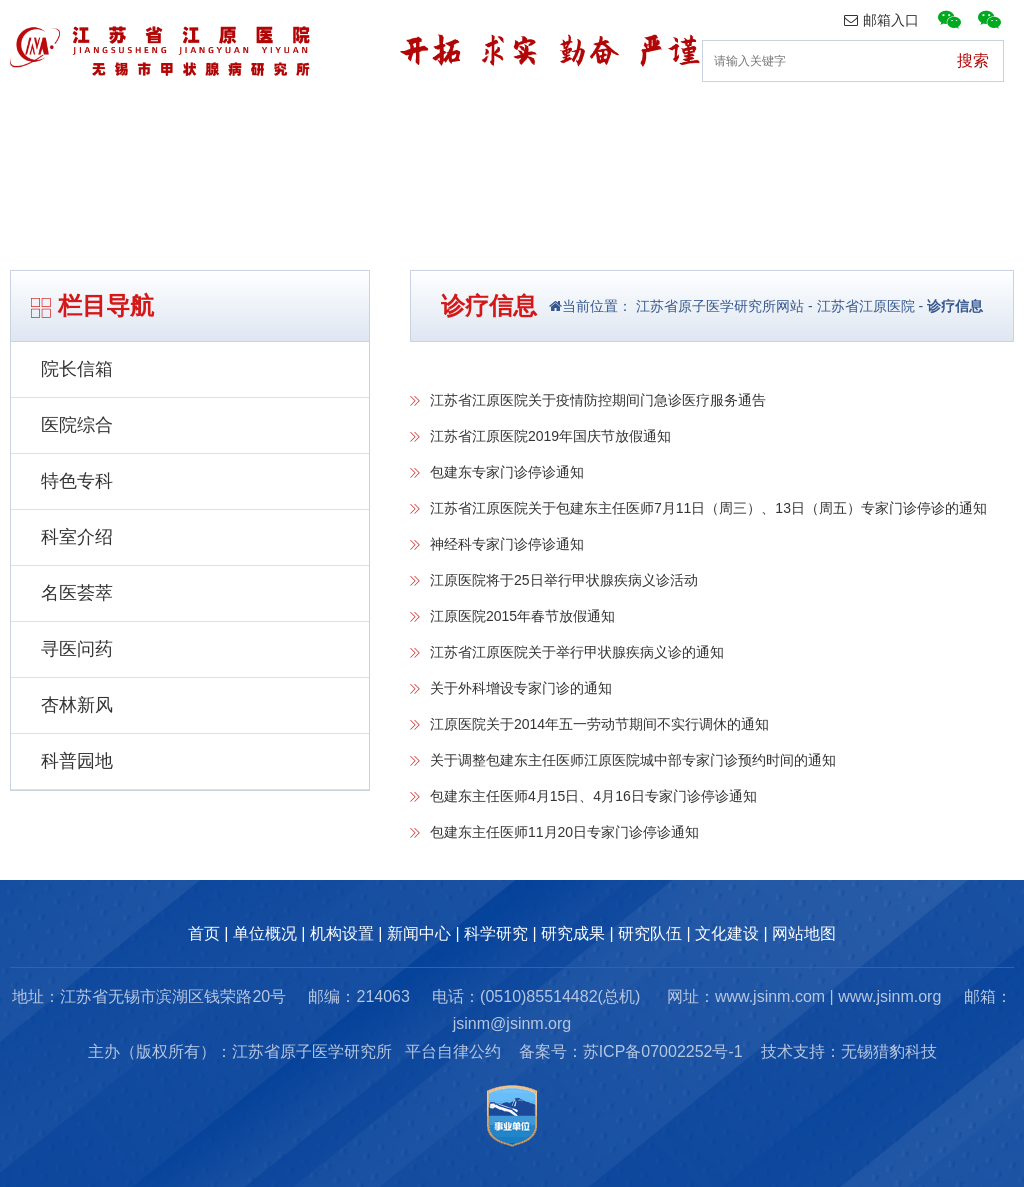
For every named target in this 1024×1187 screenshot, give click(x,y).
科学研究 (496, 933)
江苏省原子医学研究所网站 (718, 306)
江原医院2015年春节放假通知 (522, 616)
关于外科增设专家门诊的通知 (521, 688)
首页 (36, 124)
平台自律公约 (453, 1051)
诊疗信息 (955, 306)
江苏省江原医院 (866, 306)
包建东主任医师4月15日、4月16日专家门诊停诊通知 (593, 796)
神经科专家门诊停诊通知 (507, 544)
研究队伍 (836, 124)
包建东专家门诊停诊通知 (507, 472)
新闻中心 (428, 124)
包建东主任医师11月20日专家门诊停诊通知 (564, 832)
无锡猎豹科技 (889, 1051)
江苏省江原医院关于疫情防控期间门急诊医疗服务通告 (598, 400)
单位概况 (156, 124)
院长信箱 (77, 369)
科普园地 (77, 761)
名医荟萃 (77, 593)
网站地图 (804, 933)
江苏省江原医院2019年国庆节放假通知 (550, 436)
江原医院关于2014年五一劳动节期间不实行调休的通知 (599, 724)
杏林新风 (77, 705)
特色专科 (77, 481)
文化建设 (972, 124)
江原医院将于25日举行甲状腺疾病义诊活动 (564, 580)
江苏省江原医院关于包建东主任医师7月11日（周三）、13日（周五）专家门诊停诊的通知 (708, 508)
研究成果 (700, 124)
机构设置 (292, 124)
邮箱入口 (881, 20)
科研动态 (564, 124)
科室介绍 (77, 537)
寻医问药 (77, 649)
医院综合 (77, 425)
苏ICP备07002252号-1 (663, 1051)
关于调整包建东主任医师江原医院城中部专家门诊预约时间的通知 (633, 760)
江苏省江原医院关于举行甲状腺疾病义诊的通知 (577, 652)
